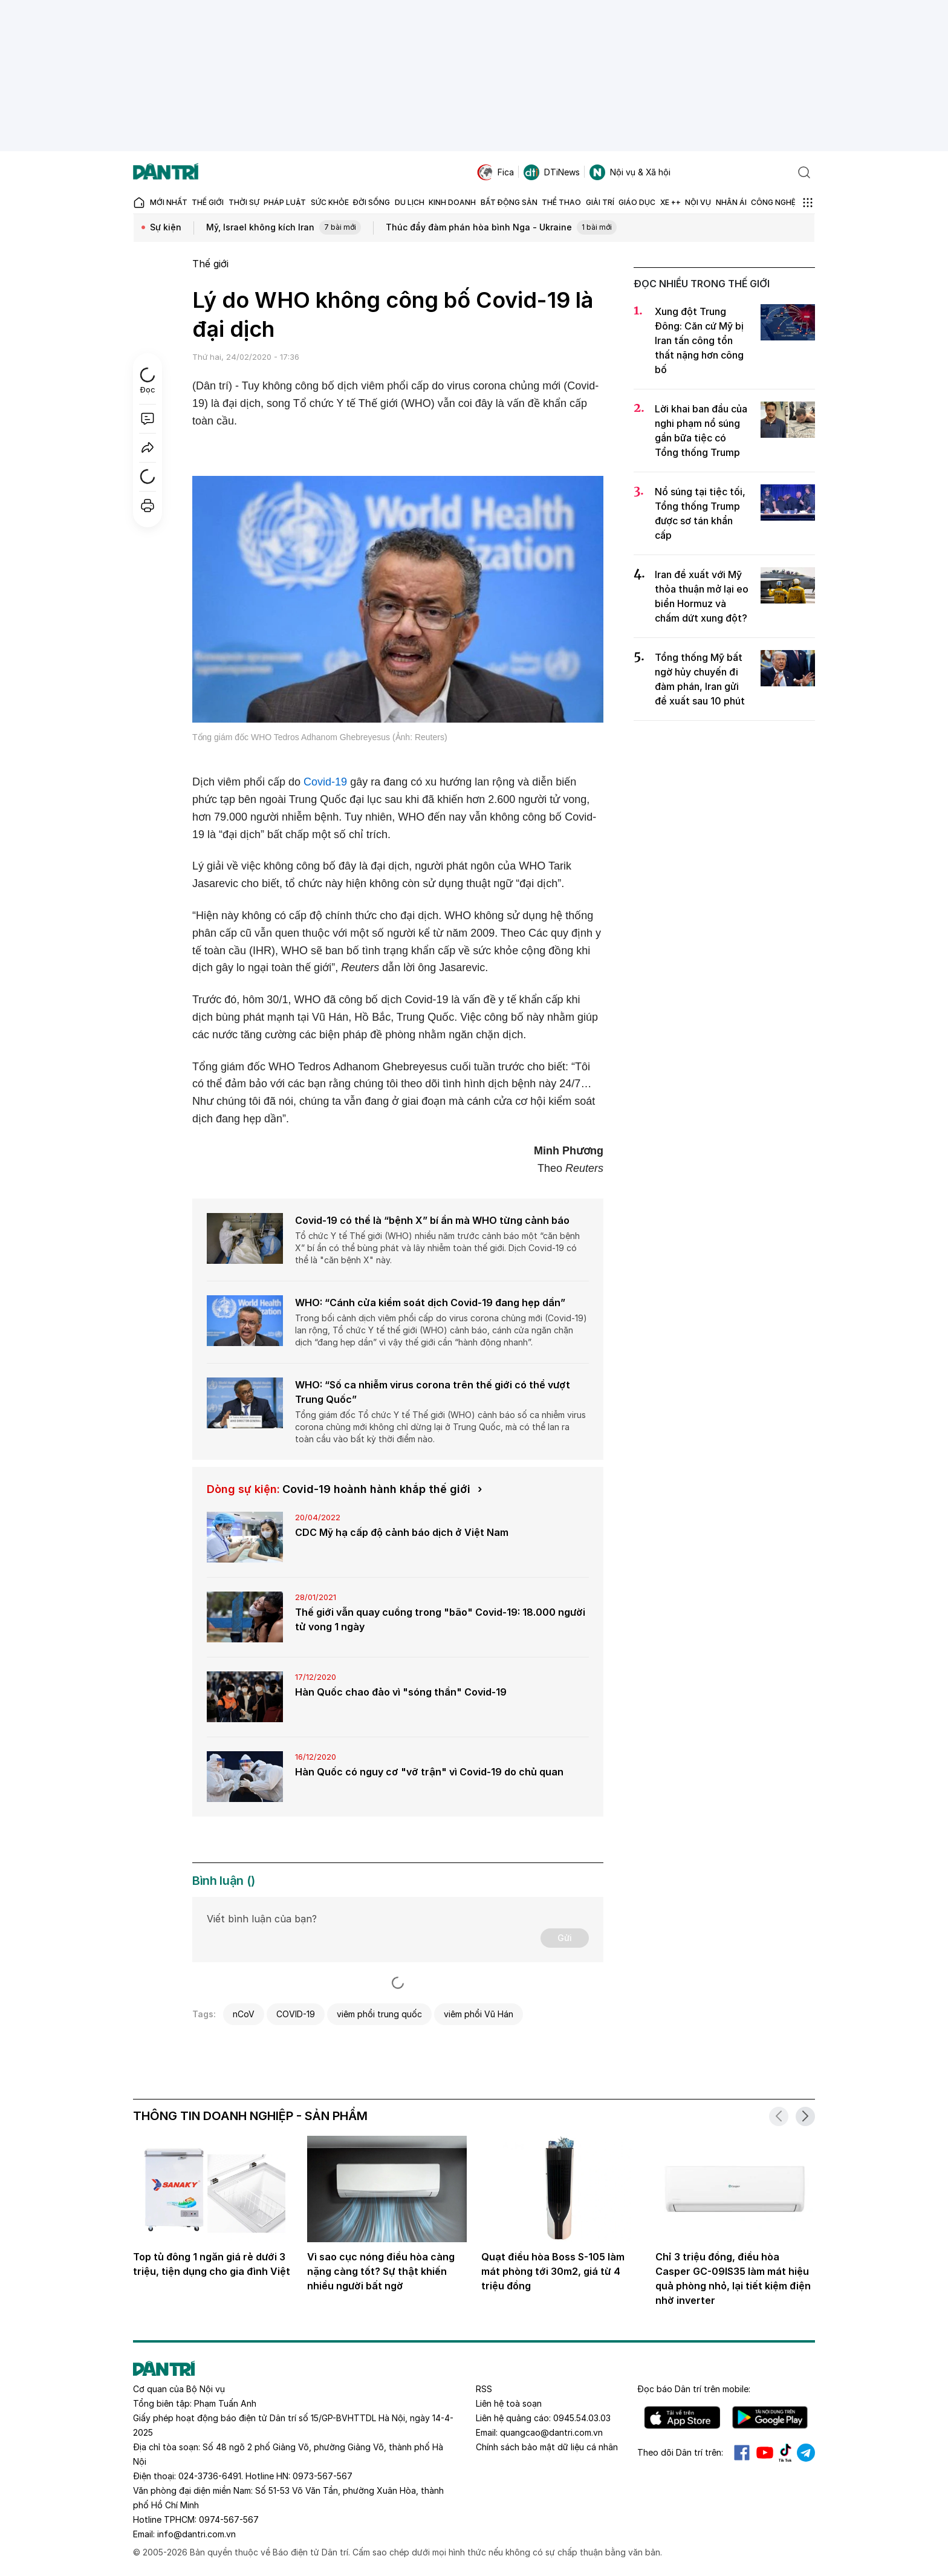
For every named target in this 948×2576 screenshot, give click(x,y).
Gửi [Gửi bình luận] (564, 1938)
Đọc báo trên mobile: (693, 2389)
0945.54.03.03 (582, 2418)
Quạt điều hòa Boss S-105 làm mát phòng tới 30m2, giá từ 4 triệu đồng (553, 2271)
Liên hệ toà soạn (509, 2403)
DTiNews (552, 172)
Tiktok (785, 2453)
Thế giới (210, 264)
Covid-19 (325, 782)
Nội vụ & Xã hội (629, 172)
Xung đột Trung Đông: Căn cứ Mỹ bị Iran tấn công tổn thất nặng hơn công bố (699, 340)
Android (770, 2417)
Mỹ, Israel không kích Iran (283, 228)
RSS (484, 2389)
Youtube (765, 2453)
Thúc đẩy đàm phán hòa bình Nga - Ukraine (501, 228)
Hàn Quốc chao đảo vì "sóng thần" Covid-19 (401, 1692)
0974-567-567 (229, 2519)
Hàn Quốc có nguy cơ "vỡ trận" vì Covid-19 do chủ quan (429, 1772)
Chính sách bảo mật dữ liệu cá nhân (547, 2447)
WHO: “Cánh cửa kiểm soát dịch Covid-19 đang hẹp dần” (430, 1302)
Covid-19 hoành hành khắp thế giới (376, 1489)
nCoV (244, 2014)
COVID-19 (295, 2014)
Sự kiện (165, 227)
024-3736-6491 (209, 2476)
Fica (495, 172)
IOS (682, 2417)
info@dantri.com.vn (196, 2534)
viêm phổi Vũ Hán (478, 2014)
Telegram (806, 2453)
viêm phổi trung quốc (379, 2014)
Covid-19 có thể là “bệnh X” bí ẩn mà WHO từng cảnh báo (432, 1220)
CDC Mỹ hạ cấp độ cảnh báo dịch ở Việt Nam (401, 1532)
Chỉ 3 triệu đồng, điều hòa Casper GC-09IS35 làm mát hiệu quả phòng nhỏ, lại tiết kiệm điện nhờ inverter (733, 2278)
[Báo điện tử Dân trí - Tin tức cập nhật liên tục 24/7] (165, 172)
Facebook (742, 2453)
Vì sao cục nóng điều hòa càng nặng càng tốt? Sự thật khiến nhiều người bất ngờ (381, 2271)
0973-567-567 (322, 2476)
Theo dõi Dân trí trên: (680, 2452)
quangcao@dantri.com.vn (551, 2432)
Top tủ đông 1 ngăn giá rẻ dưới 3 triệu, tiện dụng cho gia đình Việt (211, 2264)
